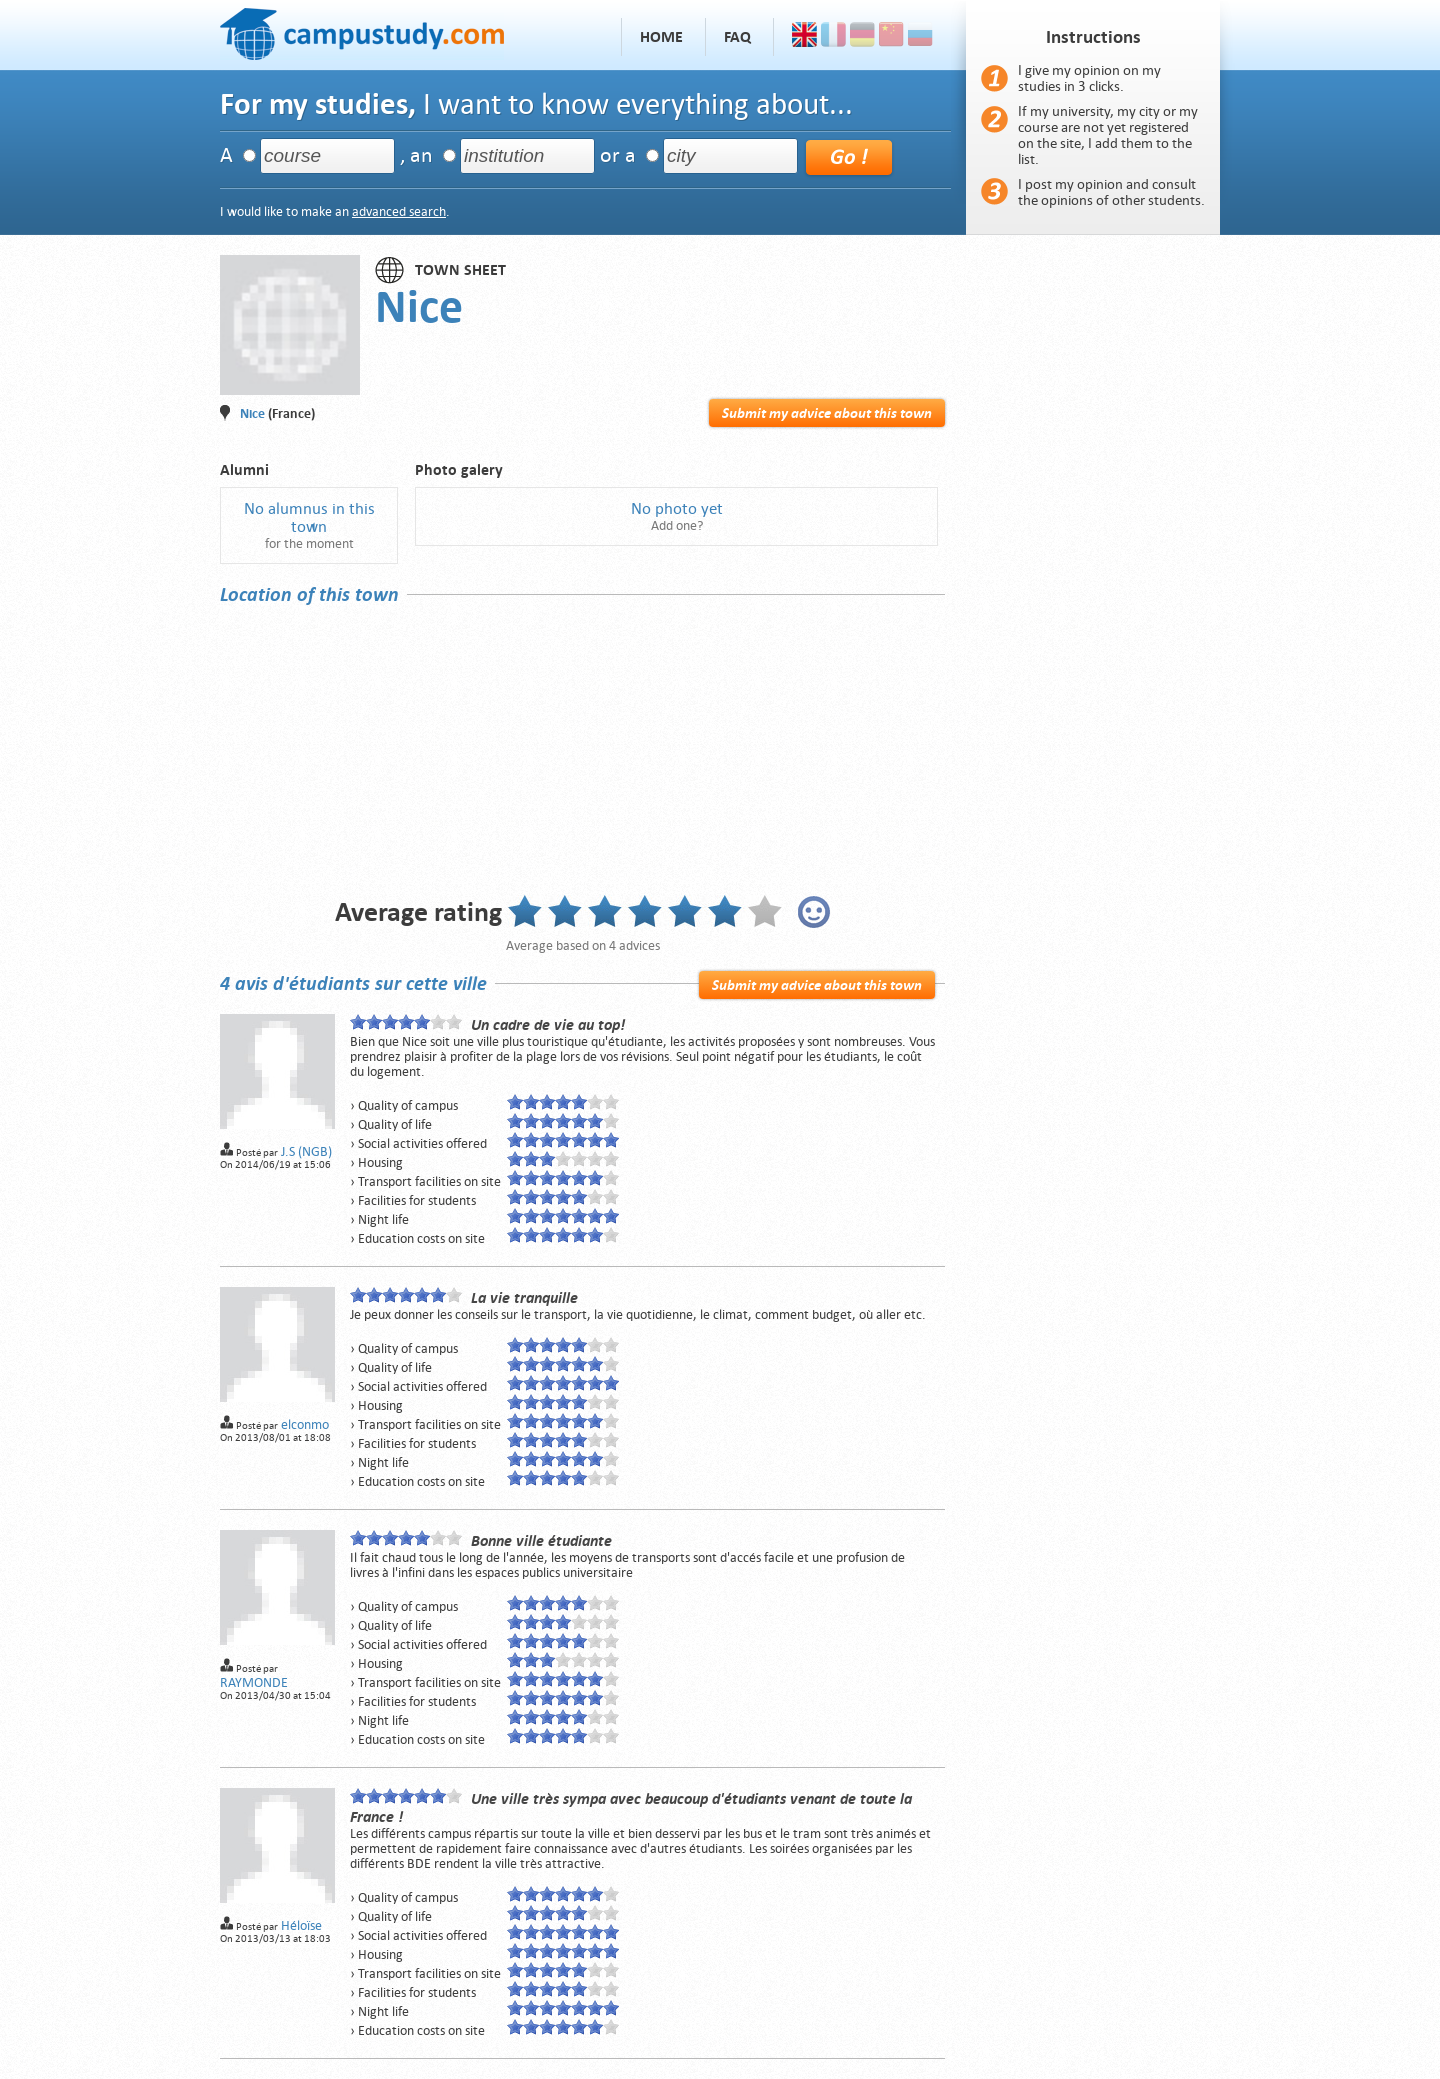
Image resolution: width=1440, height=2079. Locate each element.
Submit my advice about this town (827, 413)
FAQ (737, 37)
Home (661, 37)
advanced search (399, 211)
